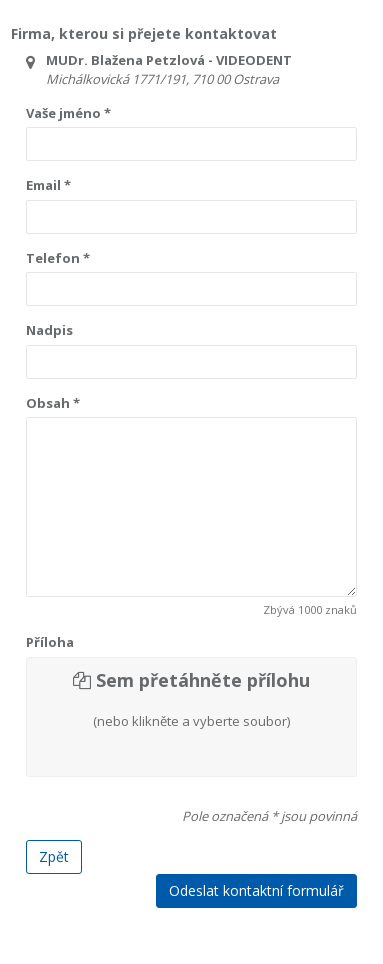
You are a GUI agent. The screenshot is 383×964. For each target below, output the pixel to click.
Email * (48, 185)
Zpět (54, 856)
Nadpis (49, 330)
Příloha (50, 642)
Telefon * (58, 258)
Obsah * (53, 403)
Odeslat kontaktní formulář (256, 890)
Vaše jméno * (68, 113)
